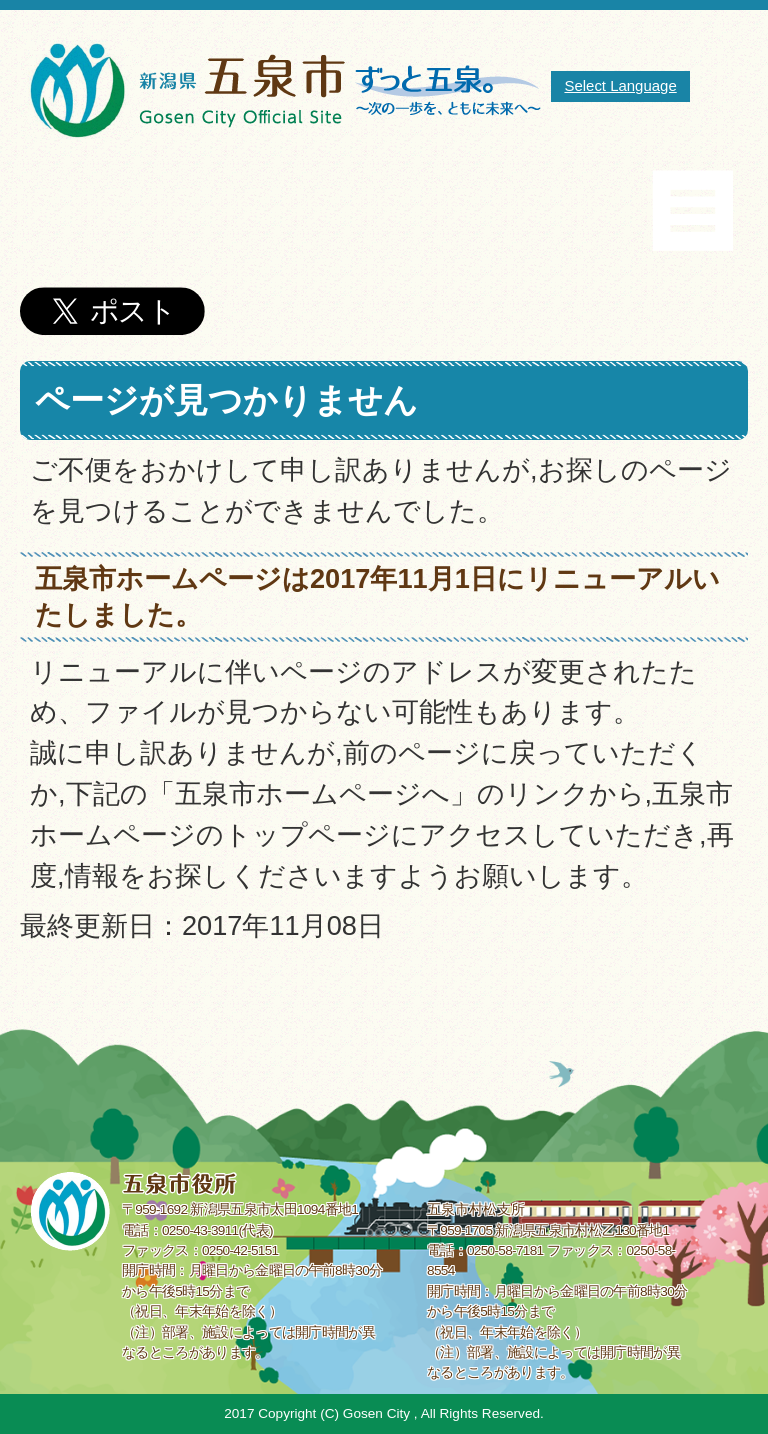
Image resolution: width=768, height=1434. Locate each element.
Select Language (620, 85)
